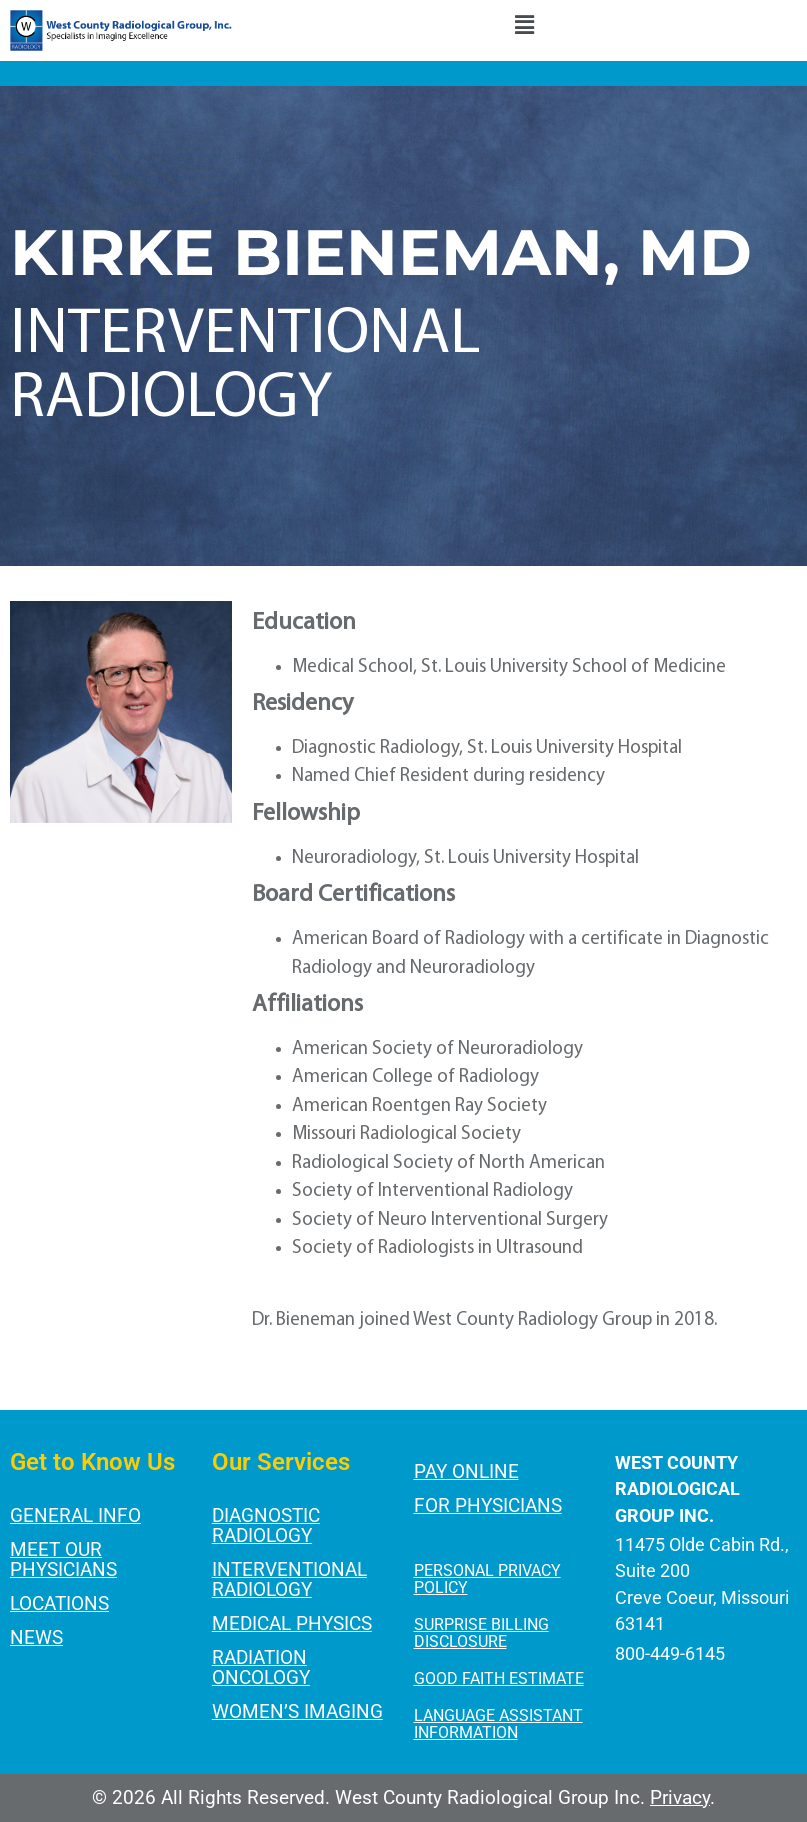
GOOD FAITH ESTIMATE (499, 1678)
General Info (75, 1515)
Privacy (680, 1797)
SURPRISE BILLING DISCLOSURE (481, 1633)
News (36, 1637)
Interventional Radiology (289, 1579)
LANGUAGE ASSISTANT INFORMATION (498, 1724)
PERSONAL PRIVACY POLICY (487, 1579)
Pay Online (466, 1471)
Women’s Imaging (297, 1711)
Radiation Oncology (261, 1667)
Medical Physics (292, 1623)
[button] (524, 27)
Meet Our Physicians (63, 1559)
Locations (59, 1603)
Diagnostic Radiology (266, 1525)
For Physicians (488, 1505)
